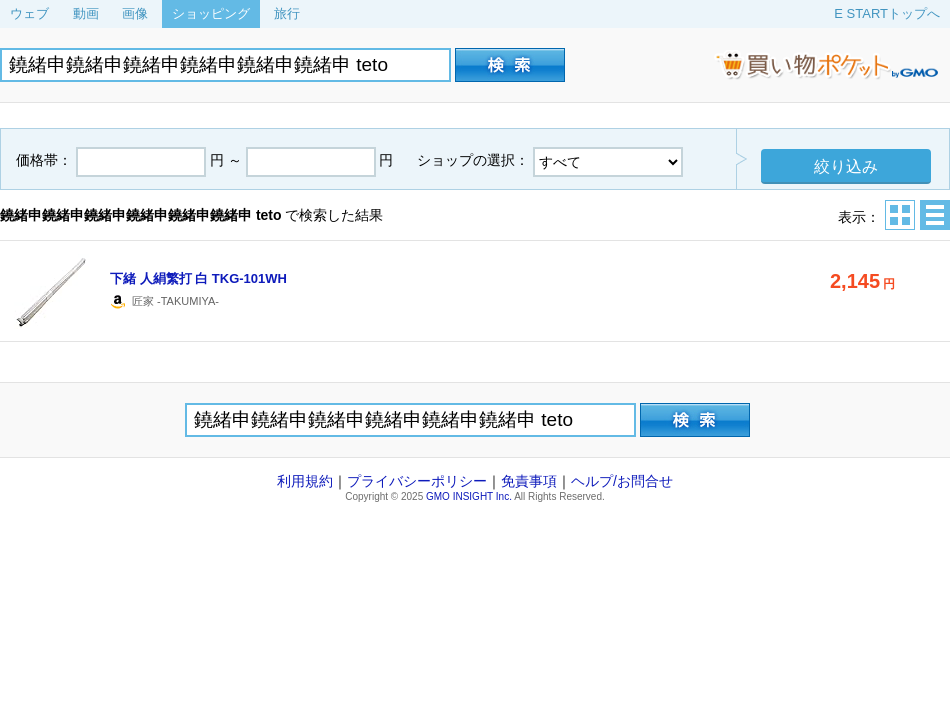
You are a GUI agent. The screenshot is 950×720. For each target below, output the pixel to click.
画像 (135, 13)
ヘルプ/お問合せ (622, 481)
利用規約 (305, 481)
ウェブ (29, 13)
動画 (86, 13)
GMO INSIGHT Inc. (469, 496)
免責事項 (529, 481)
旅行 (287, 13)
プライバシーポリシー (417, 481)
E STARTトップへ (887, 13)
